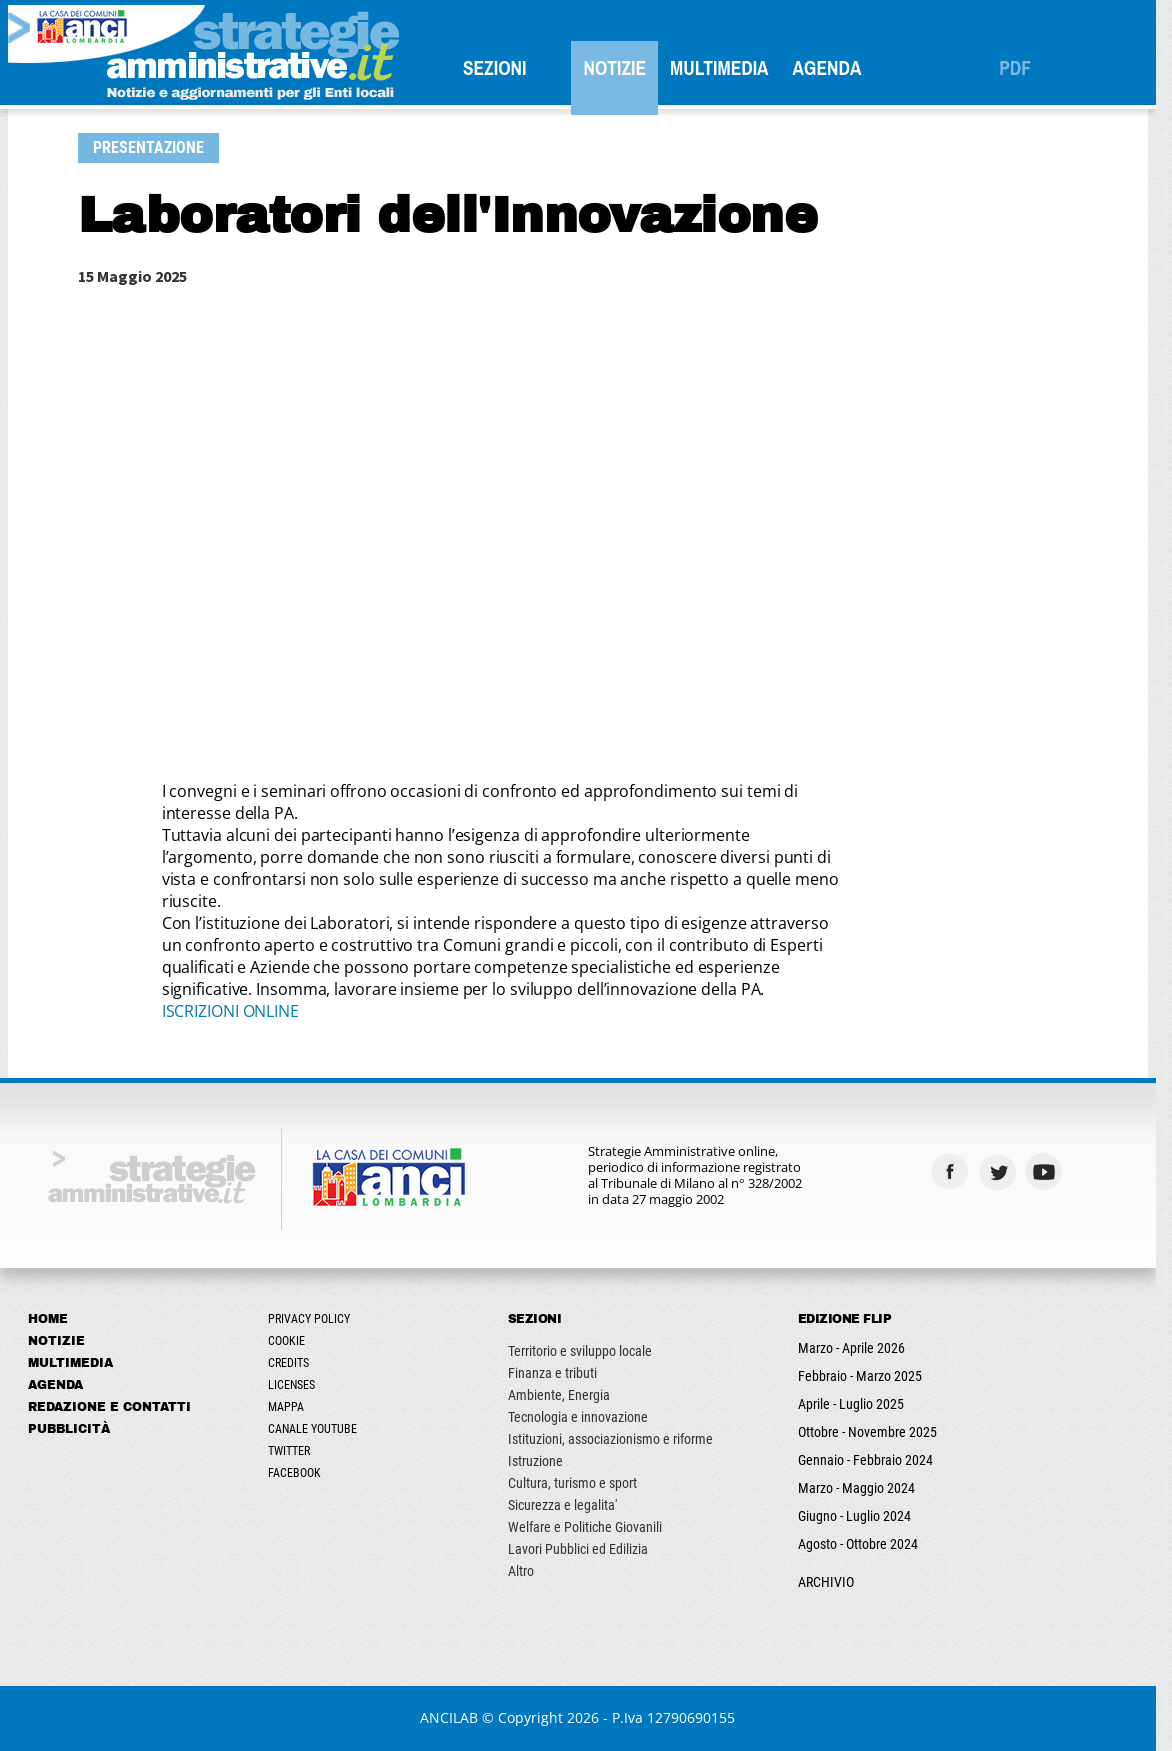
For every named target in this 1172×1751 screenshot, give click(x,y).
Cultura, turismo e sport (580, 1483)
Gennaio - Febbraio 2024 (873, 1460)
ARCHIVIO (834, 1582)
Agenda (835, 68)
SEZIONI (503, 68)
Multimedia (727, 68)
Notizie (623, 68)
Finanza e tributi (560, 1373)
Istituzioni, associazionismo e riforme (618, 1439)
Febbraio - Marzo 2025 (868, 1376)
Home (56, 1319)
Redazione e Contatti (117, 1407)
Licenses (299, 1385)
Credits (296, 1363)
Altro (529, 1571)
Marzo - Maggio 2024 (864, 1488)
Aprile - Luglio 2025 (859, 1404)
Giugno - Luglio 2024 (862, 1516)
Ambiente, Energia (567, 1395)
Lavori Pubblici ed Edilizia (586, 1549)
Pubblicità (77, 1429)
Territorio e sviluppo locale (588, 1351)
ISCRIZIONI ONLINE (238, 1011)
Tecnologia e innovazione (586, 1417)
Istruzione (543, 1461)
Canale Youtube (320, 1429)
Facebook (302, 1473)
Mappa (294, 1407)
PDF (1023, 68)
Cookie (294, 1341)
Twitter (297, 1451)
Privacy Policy (317, 1319)
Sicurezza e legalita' (570, 1505)
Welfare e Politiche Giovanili (593, 1527)
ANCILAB (458, 1717)
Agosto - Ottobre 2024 (866, 1544)
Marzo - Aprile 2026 (859, 1348)
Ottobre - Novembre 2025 (875, 1432)
